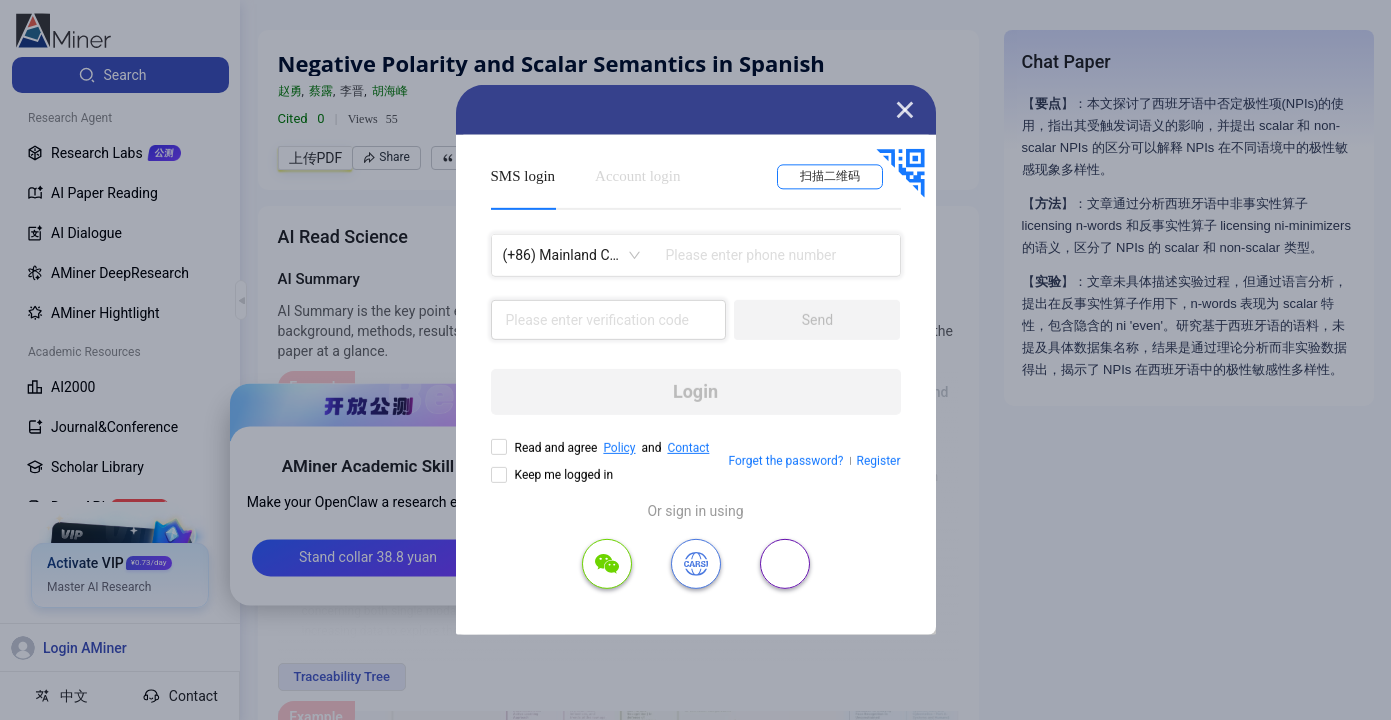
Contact (688, 448)
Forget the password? (785, 461)
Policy (619, 448)
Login (695, 391)
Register (879, 461)
